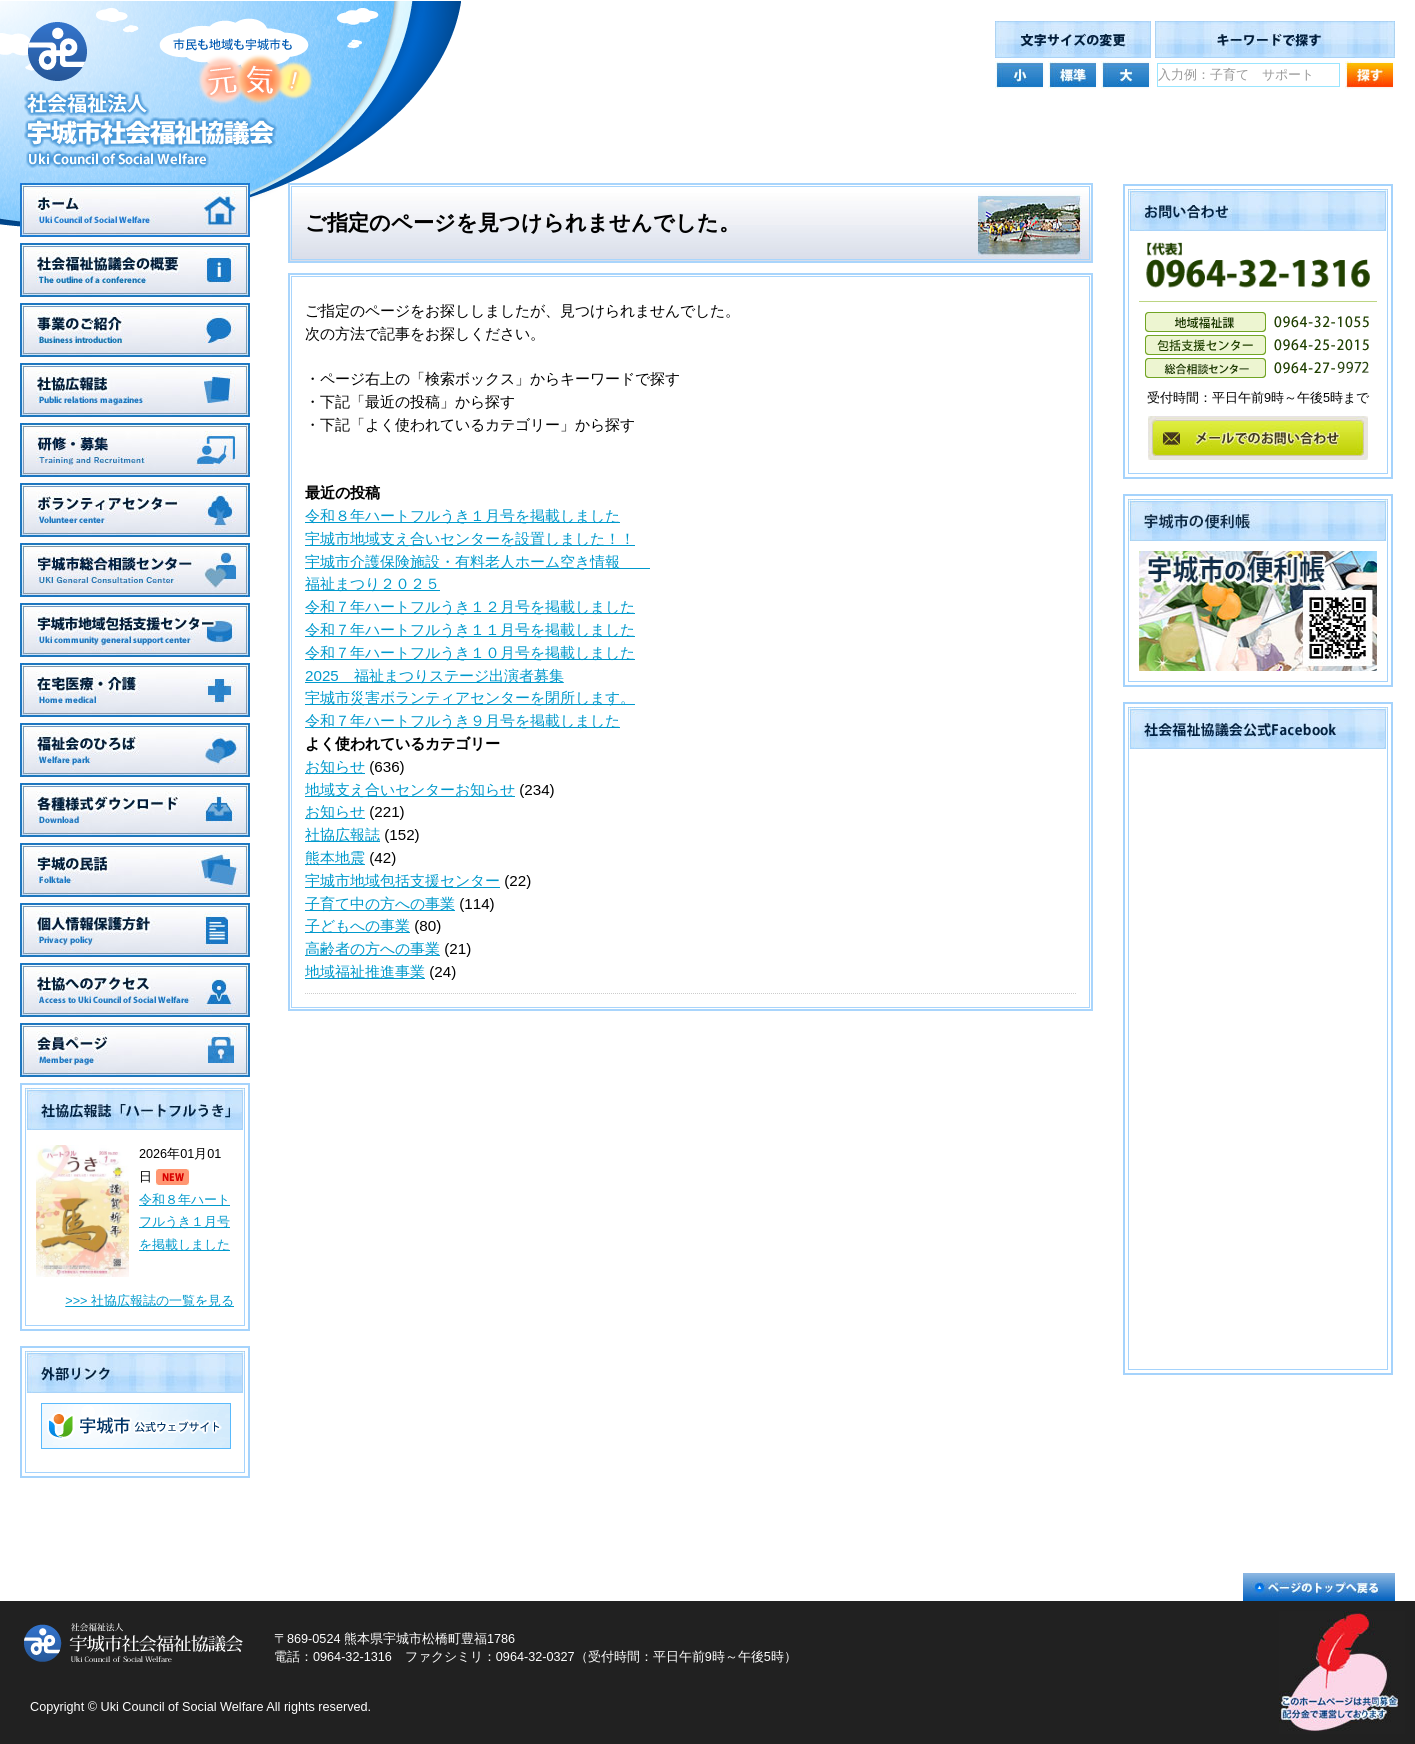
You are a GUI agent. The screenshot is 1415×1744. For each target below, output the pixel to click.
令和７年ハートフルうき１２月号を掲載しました (470, 606)
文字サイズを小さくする (1020, 73)
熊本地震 (335, 857)
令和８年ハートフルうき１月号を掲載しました (184, 1223)
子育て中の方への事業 (380, 903)
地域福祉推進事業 (365, 971)
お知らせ (335, 766)
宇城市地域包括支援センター (402, 880)
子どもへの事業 (357, 925)
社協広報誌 (342, 834)
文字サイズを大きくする (1126, 73)
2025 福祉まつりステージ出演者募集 (434, 675)
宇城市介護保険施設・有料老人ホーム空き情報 (477, 561)
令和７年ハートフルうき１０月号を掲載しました (470, 652)
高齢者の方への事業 (372, 948)
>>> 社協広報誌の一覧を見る (149, 1301)
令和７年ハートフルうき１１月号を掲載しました (470, 629)
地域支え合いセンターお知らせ (410, 789)
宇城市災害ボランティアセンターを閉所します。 (470, 697)
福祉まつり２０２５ (372, 583)
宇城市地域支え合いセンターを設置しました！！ (470, 538)
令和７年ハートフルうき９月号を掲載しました (462, 720)
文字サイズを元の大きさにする (1073, 73)
